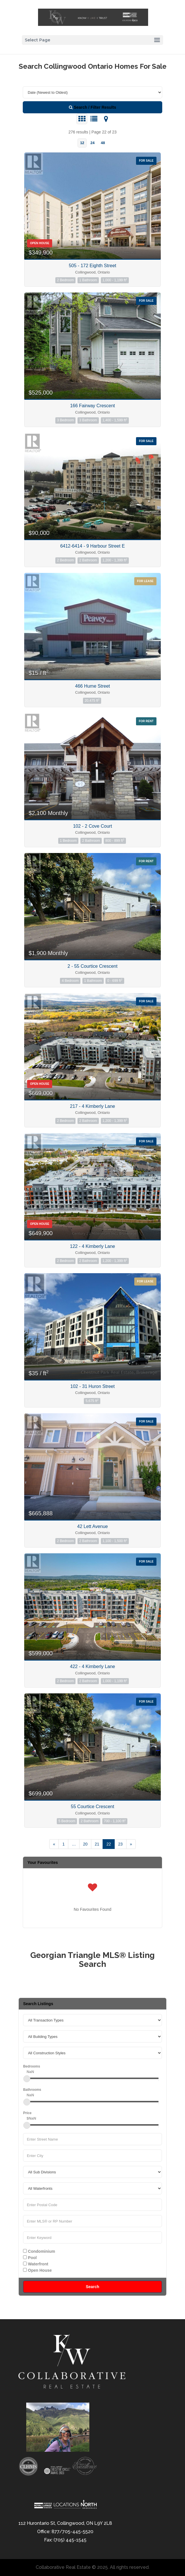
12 (82, 143)
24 (92, 143)
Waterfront (35, 2264)
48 (103, 143)
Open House (37, 2270)
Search (92, 2286)
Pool (30, 2257)
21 (97, 1844)
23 (120, 1844)
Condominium (39, 2251)
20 (85, 1844)
